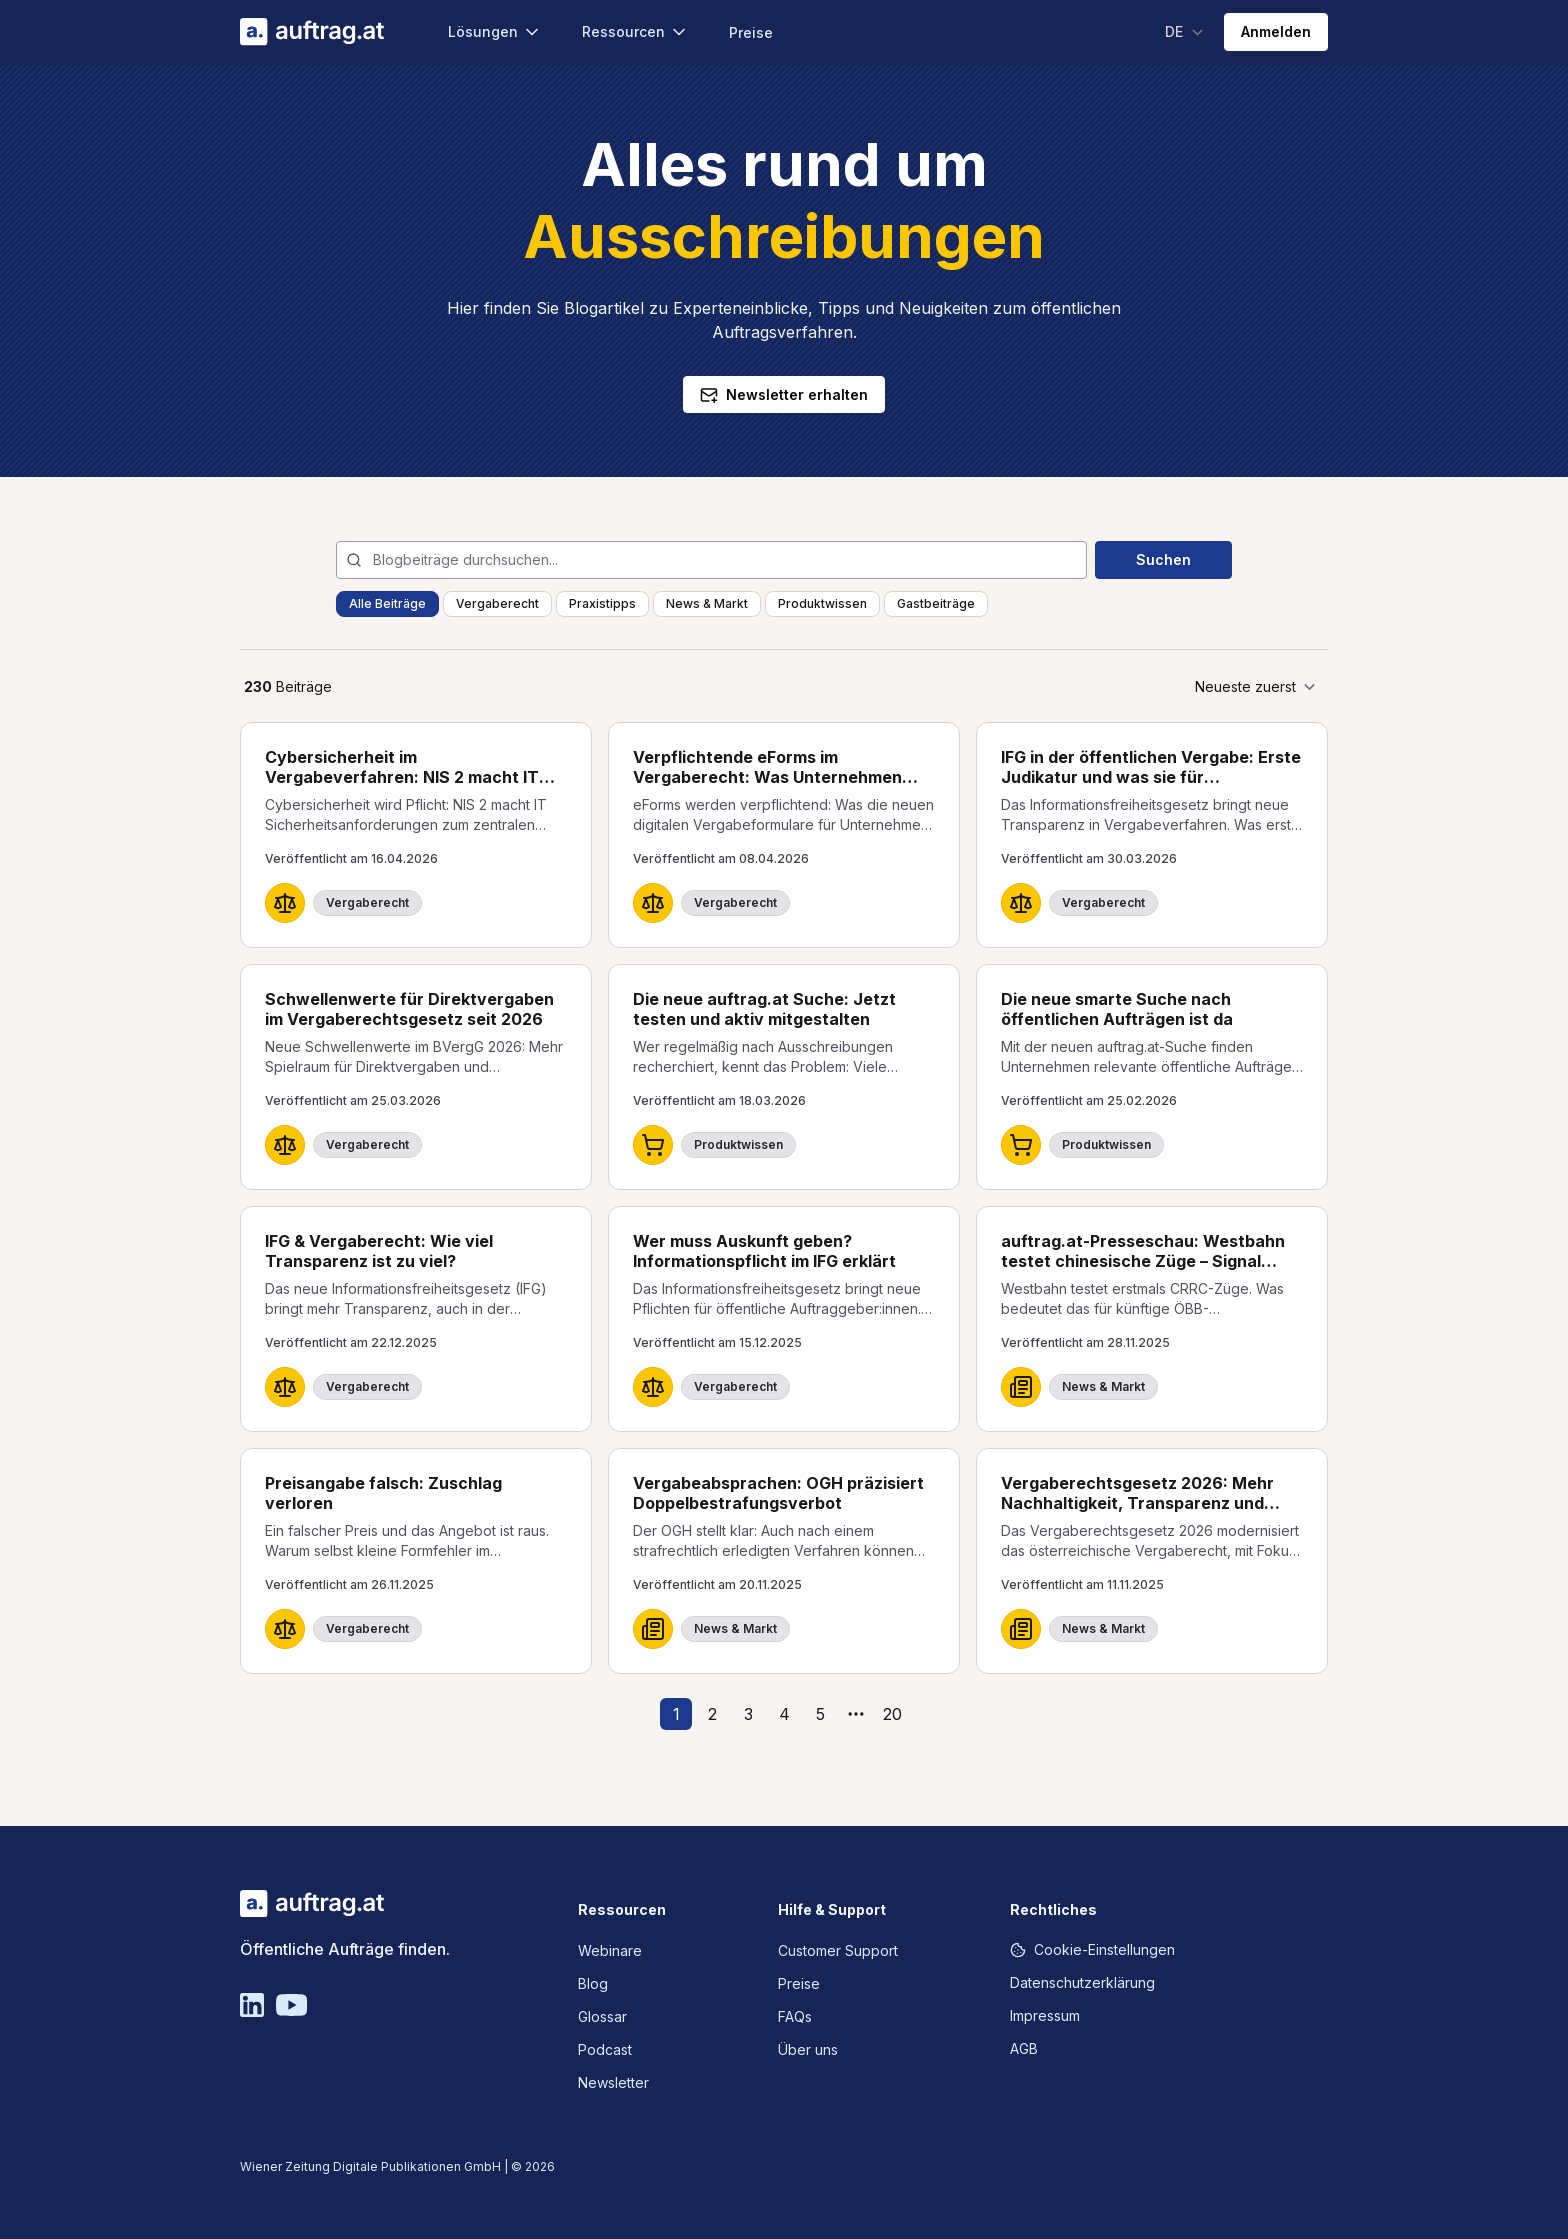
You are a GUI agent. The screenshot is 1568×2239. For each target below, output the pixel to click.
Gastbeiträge (936, 603)
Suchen (1163, 559)
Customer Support (838, 1950)
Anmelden (1276, 31)
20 (892, 1714)
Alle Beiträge (387, 603)
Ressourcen (635, 32)
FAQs (795, 2016)
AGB (1024, 2048)
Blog (593, 1983)
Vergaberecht (497, 603)
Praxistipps (602, 603)
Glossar (602, 2016)
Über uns (808, 2049)
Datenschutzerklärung (1082, 1982)
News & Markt (707, 603)
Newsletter (613, 2082)
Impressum (1045, 2015)
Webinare (610, 1950)
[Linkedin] (252, 2005)
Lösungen (495, 32)
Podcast (605, 2049)
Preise (751, 32)
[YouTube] (291, 2005)
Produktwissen (822, 603)
